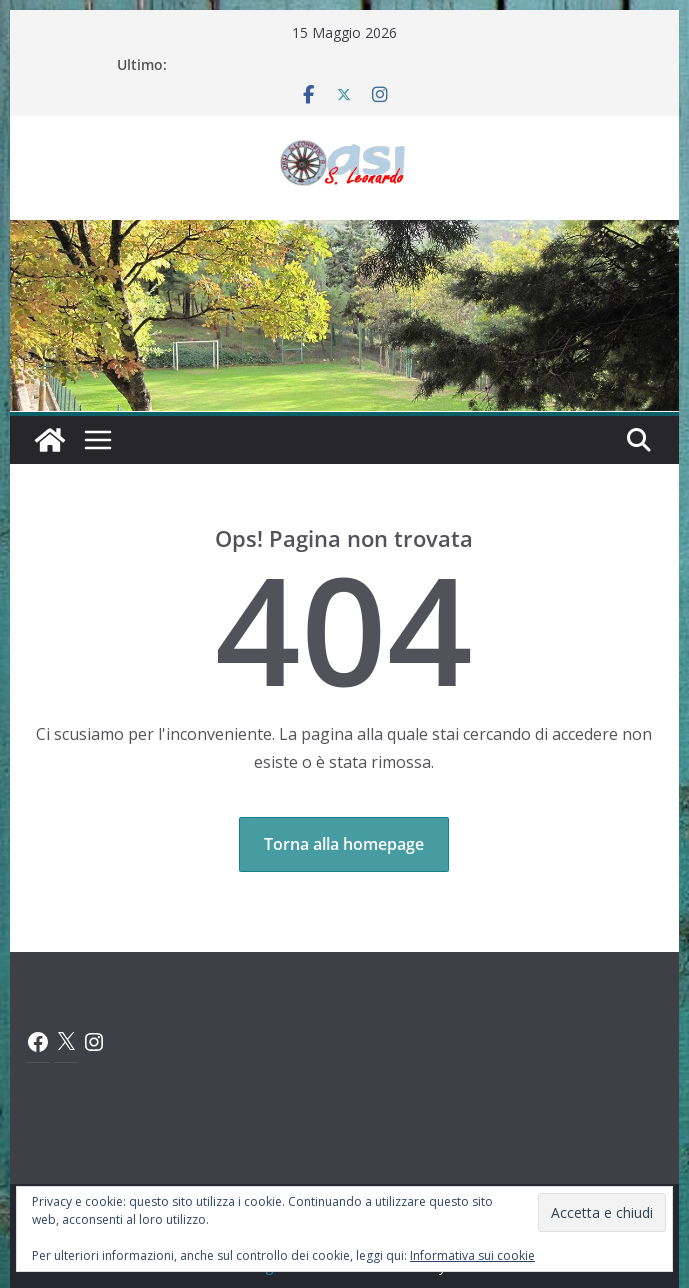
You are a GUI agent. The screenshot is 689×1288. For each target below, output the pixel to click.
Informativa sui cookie (472, 1255)
